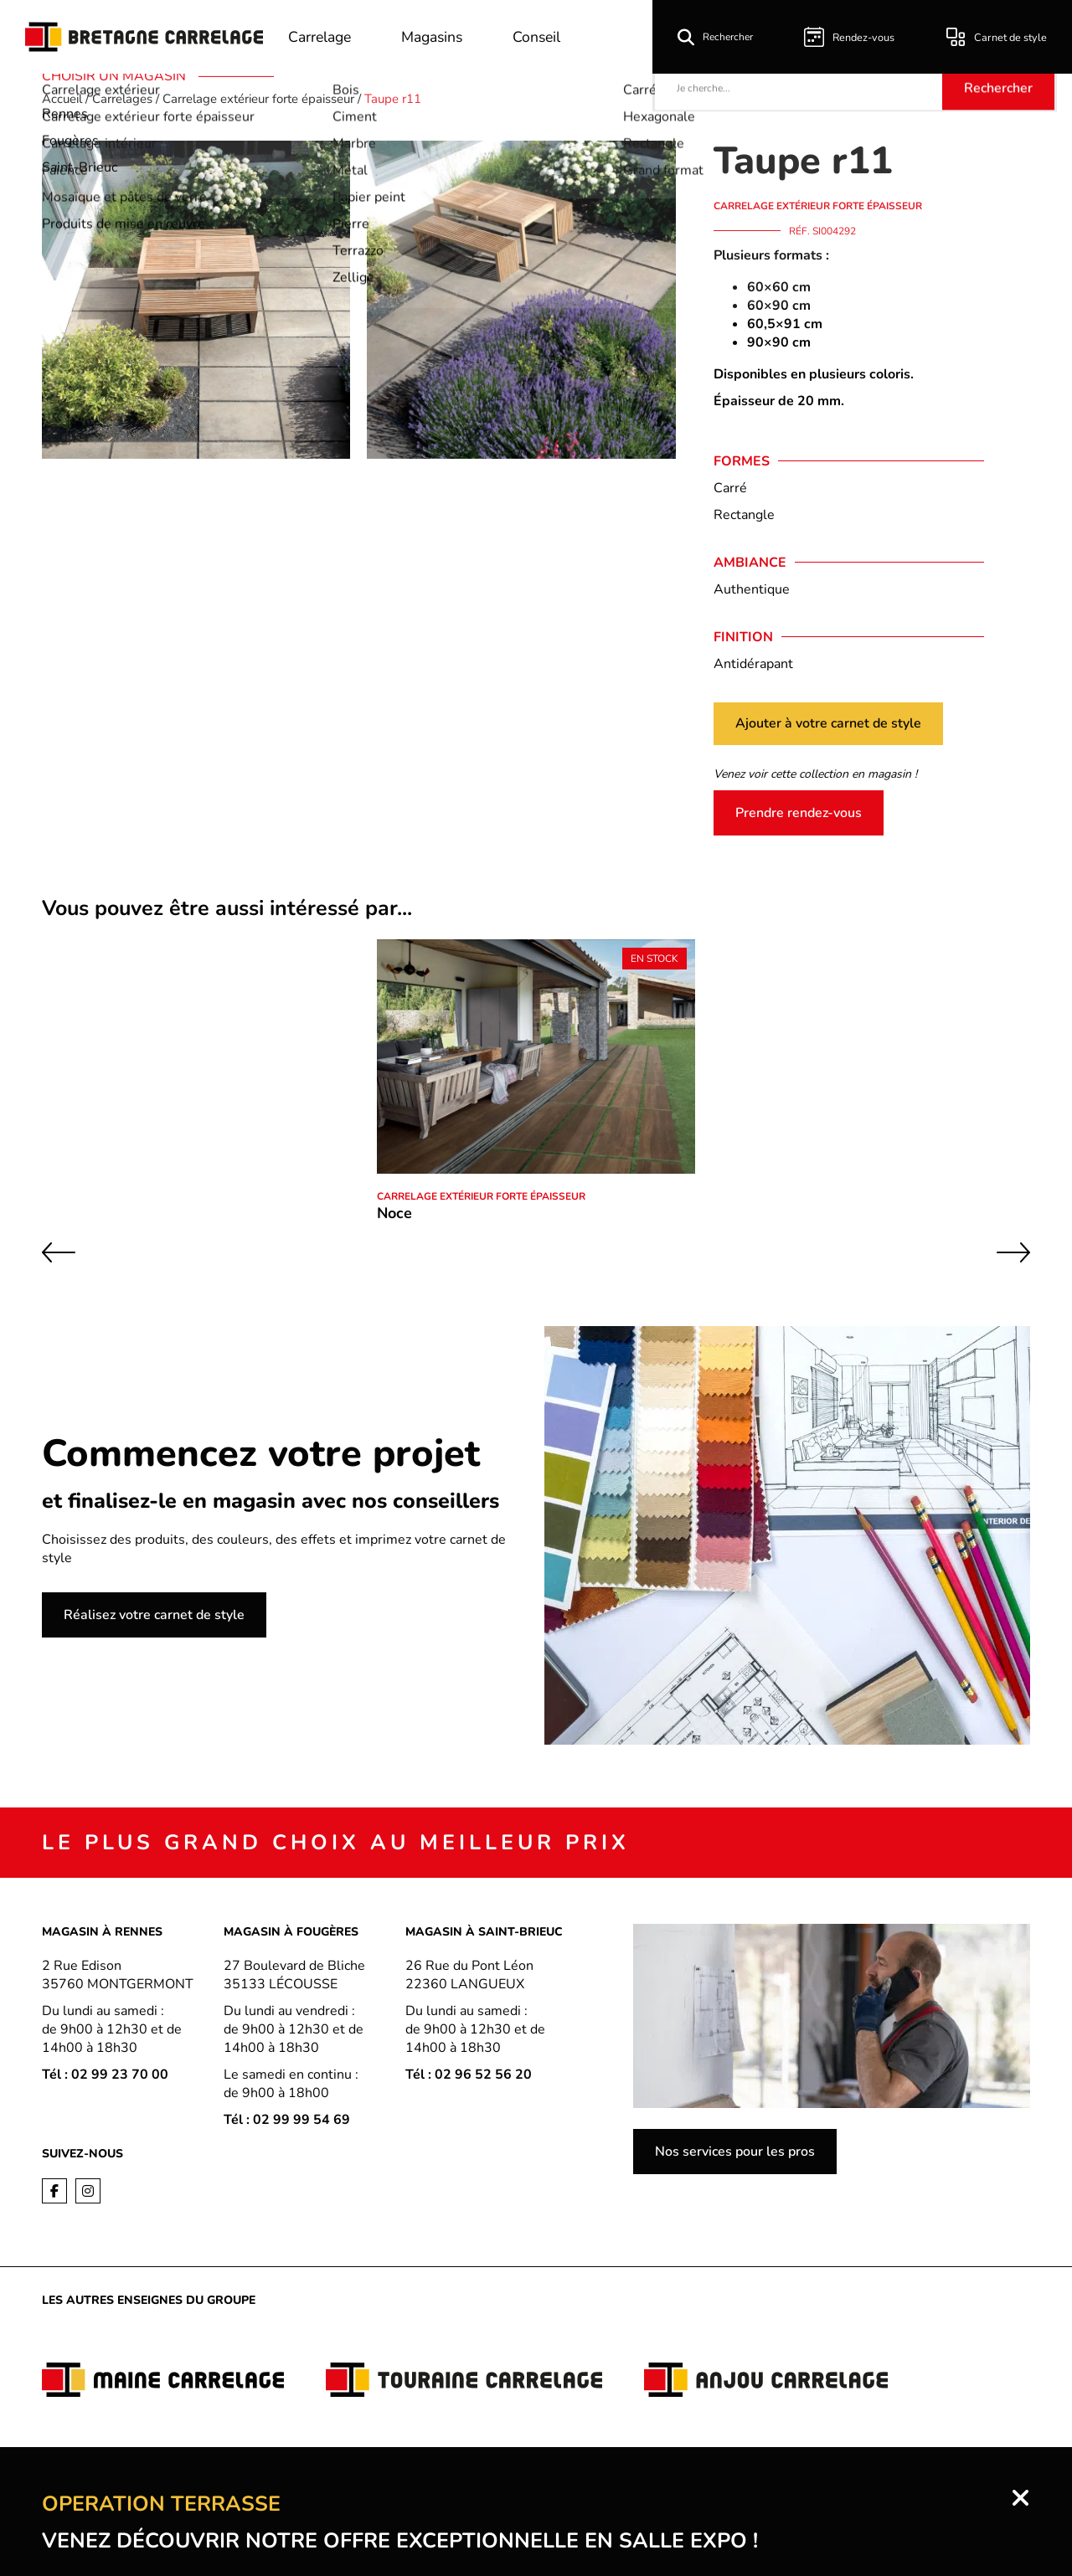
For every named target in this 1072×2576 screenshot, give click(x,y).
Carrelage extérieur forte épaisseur (258, 98)
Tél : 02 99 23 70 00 (105, 2074)
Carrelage (319, 37)
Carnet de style (999, 37)
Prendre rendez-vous (798, 813)
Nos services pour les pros (735, 2151)
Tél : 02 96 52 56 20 (468, 2074)
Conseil (544, 37)
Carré (730, 488)
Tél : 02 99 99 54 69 (287, 2120)
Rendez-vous (856, 37)
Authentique (752, 589)
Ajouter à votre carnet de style (828, 723)
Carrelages (122, 98)
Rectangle (744, 515)
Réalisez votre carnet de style (154, 1615)
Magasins (436, 37)
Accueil (62, 98)
